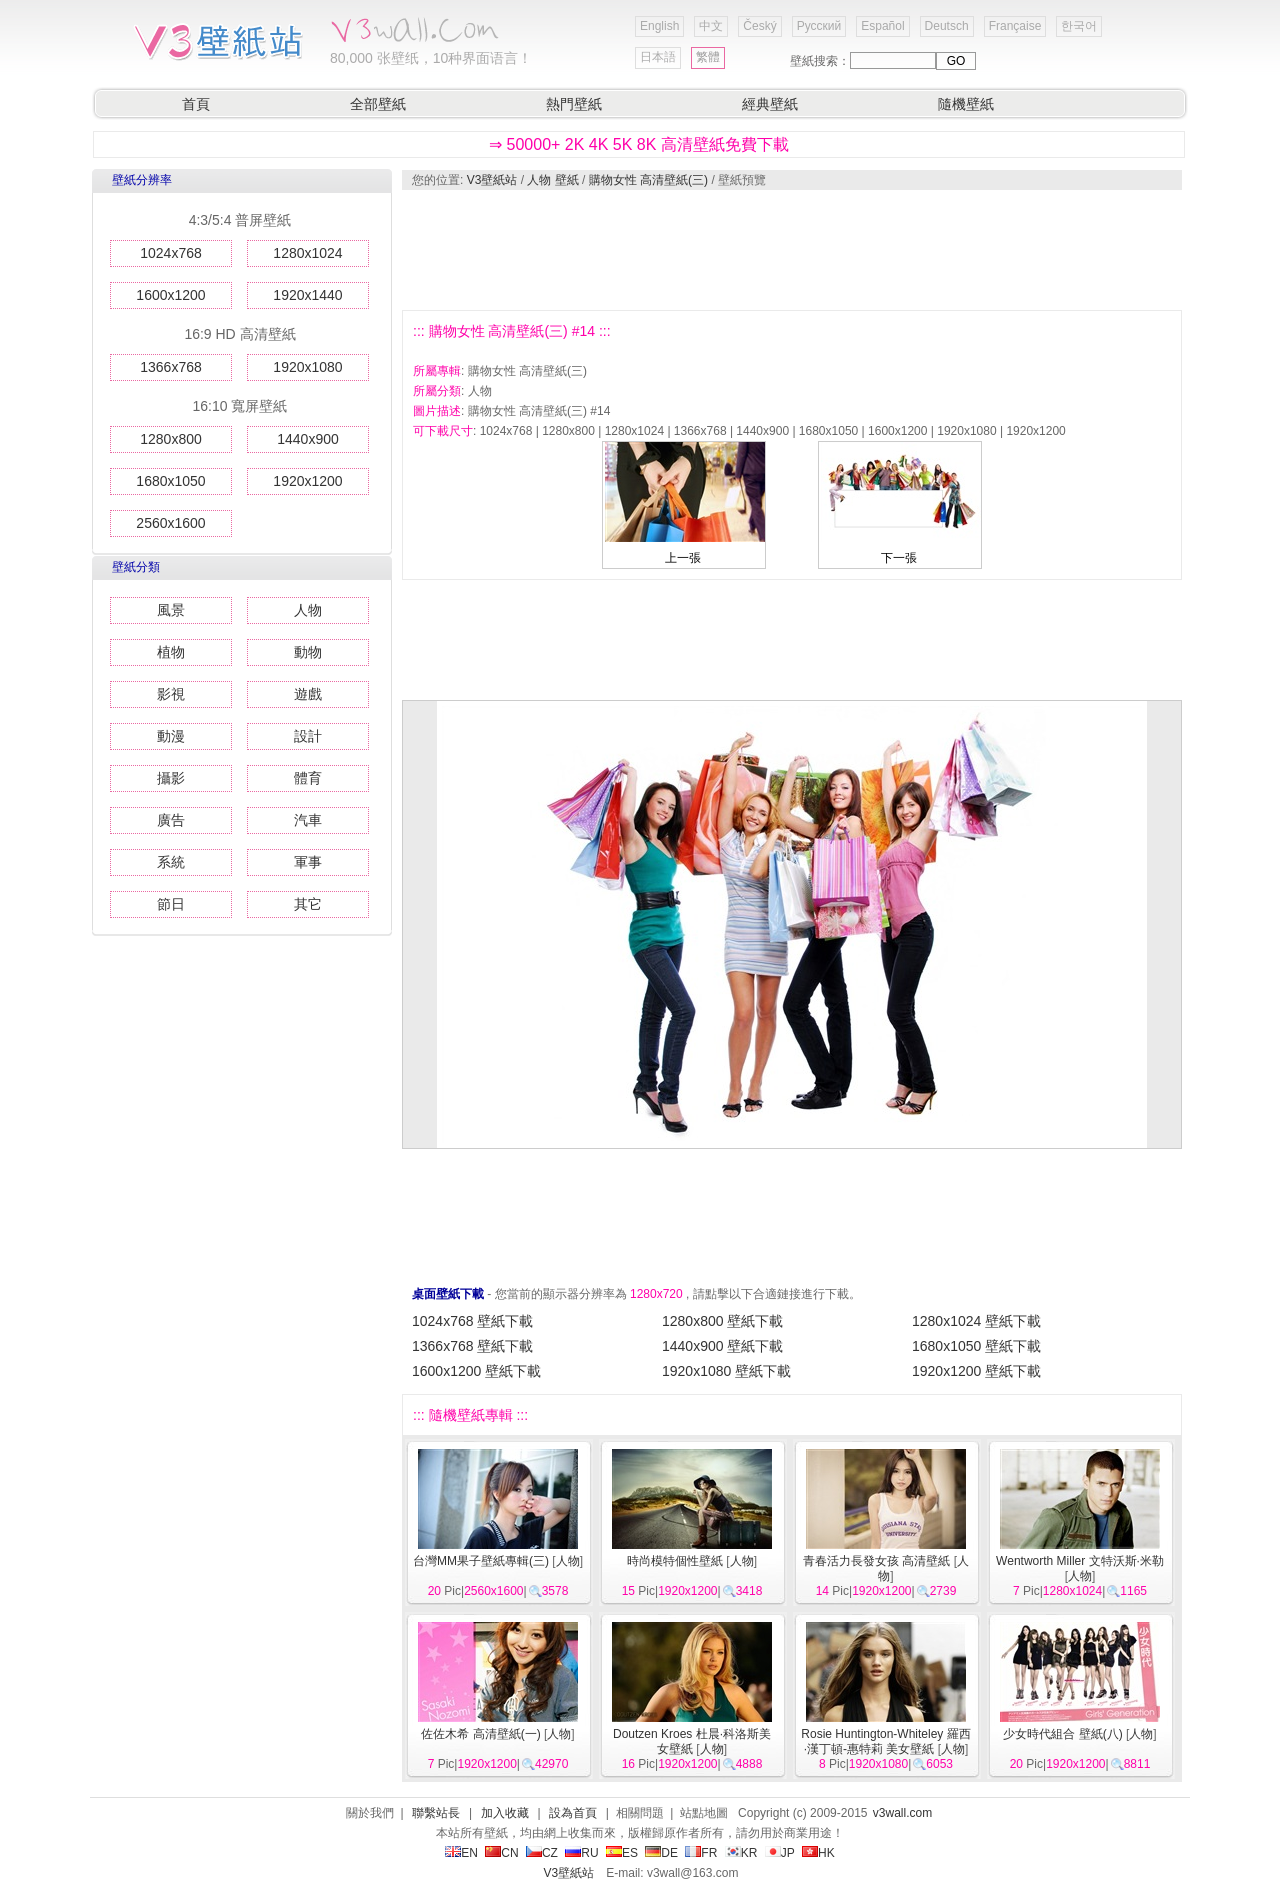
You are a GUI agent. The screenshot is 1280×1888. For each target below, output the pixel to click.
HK (818, 1853)
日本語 (658, 57)
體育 (308, 778)
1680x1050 (170, 481)
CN (501, 1853)
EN (461, 1853)
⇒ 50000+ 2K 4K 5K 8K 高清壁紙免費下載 (639, 144)
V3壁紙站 (492, 180)
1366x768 (171, 367)
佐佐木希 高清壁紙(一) (480, 1734)
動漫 (171, 736)
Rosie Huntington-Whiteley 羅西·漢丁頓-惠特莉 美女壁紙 (885, 1741)
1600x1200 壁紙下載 (476, 1371)
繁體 (708, 57)
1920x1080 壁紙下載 (726, 1371)
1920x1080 (307, 367)
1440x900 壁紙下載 (722, 1346)
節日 (171, 904)
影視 (171, 694)
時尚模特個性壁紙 (675, 1561)
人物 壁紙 (552, 180)
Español (882, 26)
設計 (308, 736)
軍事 (308, 862)
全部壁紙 (378, 104)
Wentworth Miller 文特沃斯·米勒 (1080, 1561)
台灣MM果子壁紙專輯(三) (481, 1561)
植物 (171, 652)
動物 (308, 652)
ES (622, 1853)
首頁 (196, 104)
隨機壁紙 (966, 104)
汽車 (308, 820)
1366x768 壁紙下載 (472, 1346)
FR (701, 1853)
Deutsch (947, 26)
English (659, 26)
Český (759, 26)
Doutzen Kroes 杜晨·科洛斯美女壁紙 (692, 1741)
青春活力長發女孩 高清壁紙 (876, 1561)
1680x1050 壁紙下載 (976, 1346)
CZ (542, 1853)
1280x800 (171, 439)
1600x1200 (170, 295)
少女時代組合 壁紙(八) (1062, 1734)
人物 (308, 610)
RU (581, 1853)
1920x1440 (307, 295)
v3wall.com (902, 1813)
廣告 (171, 820)
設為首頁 (573, 1813)
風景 (171, 610)
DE (661, 1853)
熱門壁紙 (574, 104)
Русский (819, 26)
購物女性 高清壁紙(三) (648, 180)
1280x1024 (307, 253)
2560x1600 (170, 523)
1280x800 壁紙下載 (722, 1321)
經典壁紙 (770, 104)
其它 (308, 904)
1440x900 (308, 439)
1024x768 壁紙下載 (472, 1321)
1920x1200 (307, 481)
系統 (171, 862)
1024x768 (171, 253)
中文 (711, 26)
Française (1015, 26)
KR (741, 1853)
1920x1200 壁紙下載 (976, 1371)
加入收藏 (505, 1813)
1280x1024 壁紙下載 (976, 1321)
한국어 (1079, 26)
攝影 (171, 778)
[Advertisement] (791, 250)
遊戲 (308, 694)
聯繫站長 (436, 1813)
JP (780, 1853)
